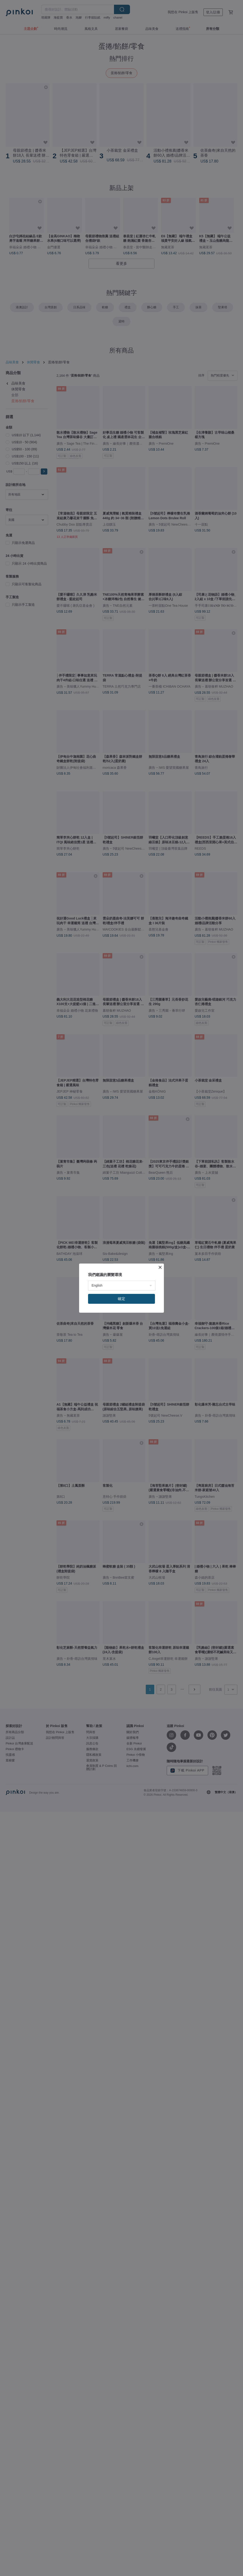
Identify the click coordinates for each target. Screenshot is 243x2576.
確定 (121, 1299)
